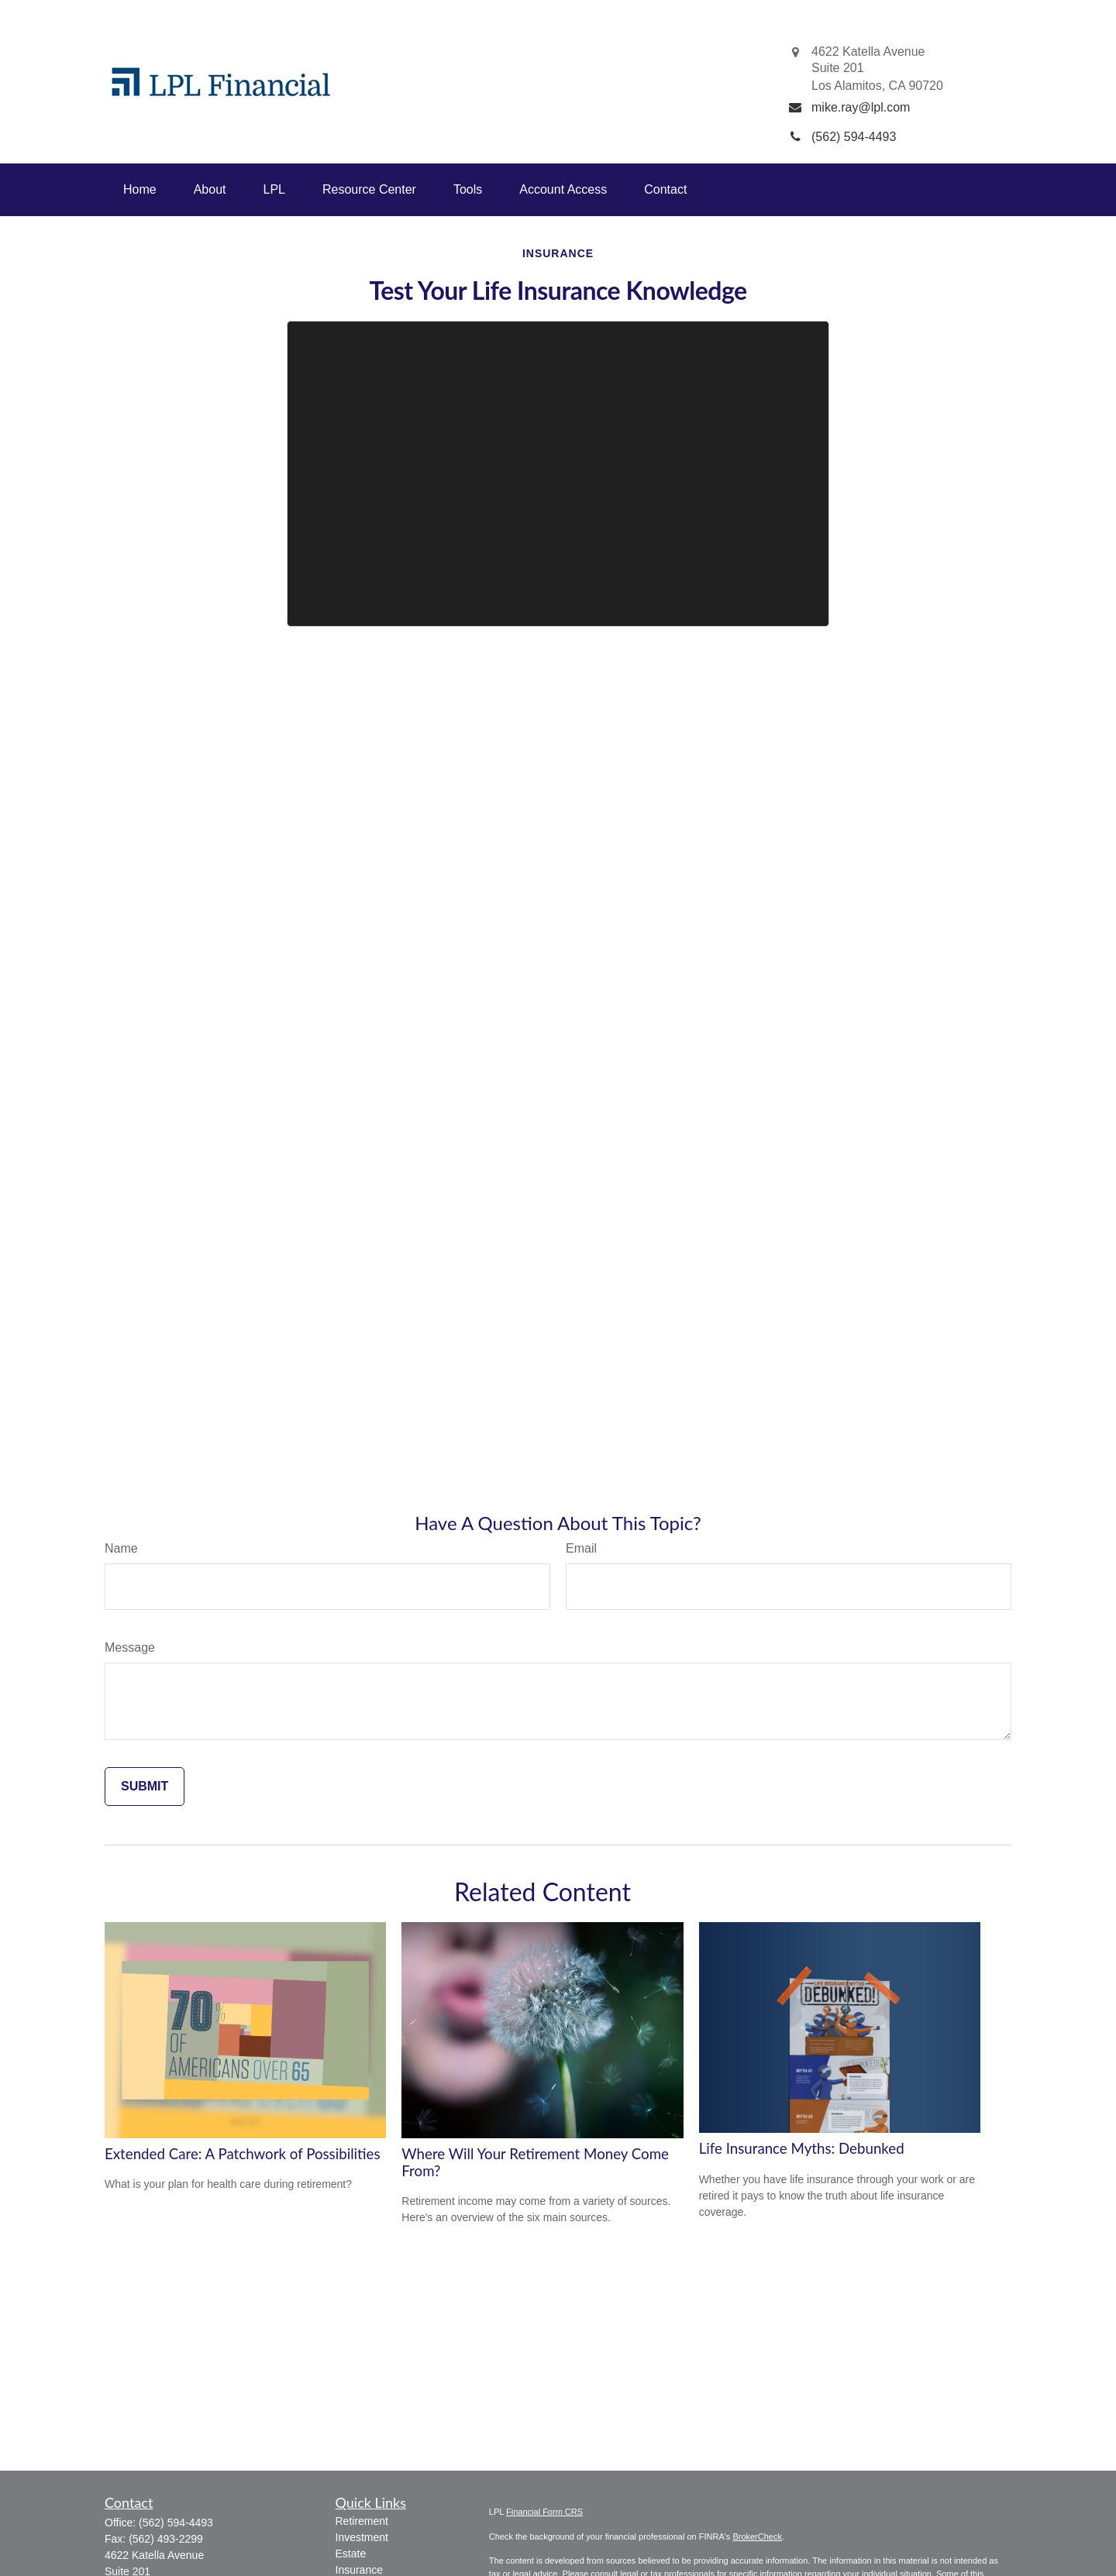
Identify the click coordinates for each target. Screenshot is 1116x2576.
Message (130, 1647)
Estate (351, 2553)
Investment (362, 2537)
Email (581, 1548)
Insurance (359, 2570)
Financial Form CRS (544, 2511)
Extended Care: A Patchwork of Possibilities (243, 2153)
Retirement (362, 2521)
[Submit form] (144, 1786)
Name (121, 1548)
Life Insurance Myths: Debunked (801, 2148)
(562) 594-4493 (176, 2522)
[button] (140, 189)
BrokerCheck (757, 2536)
